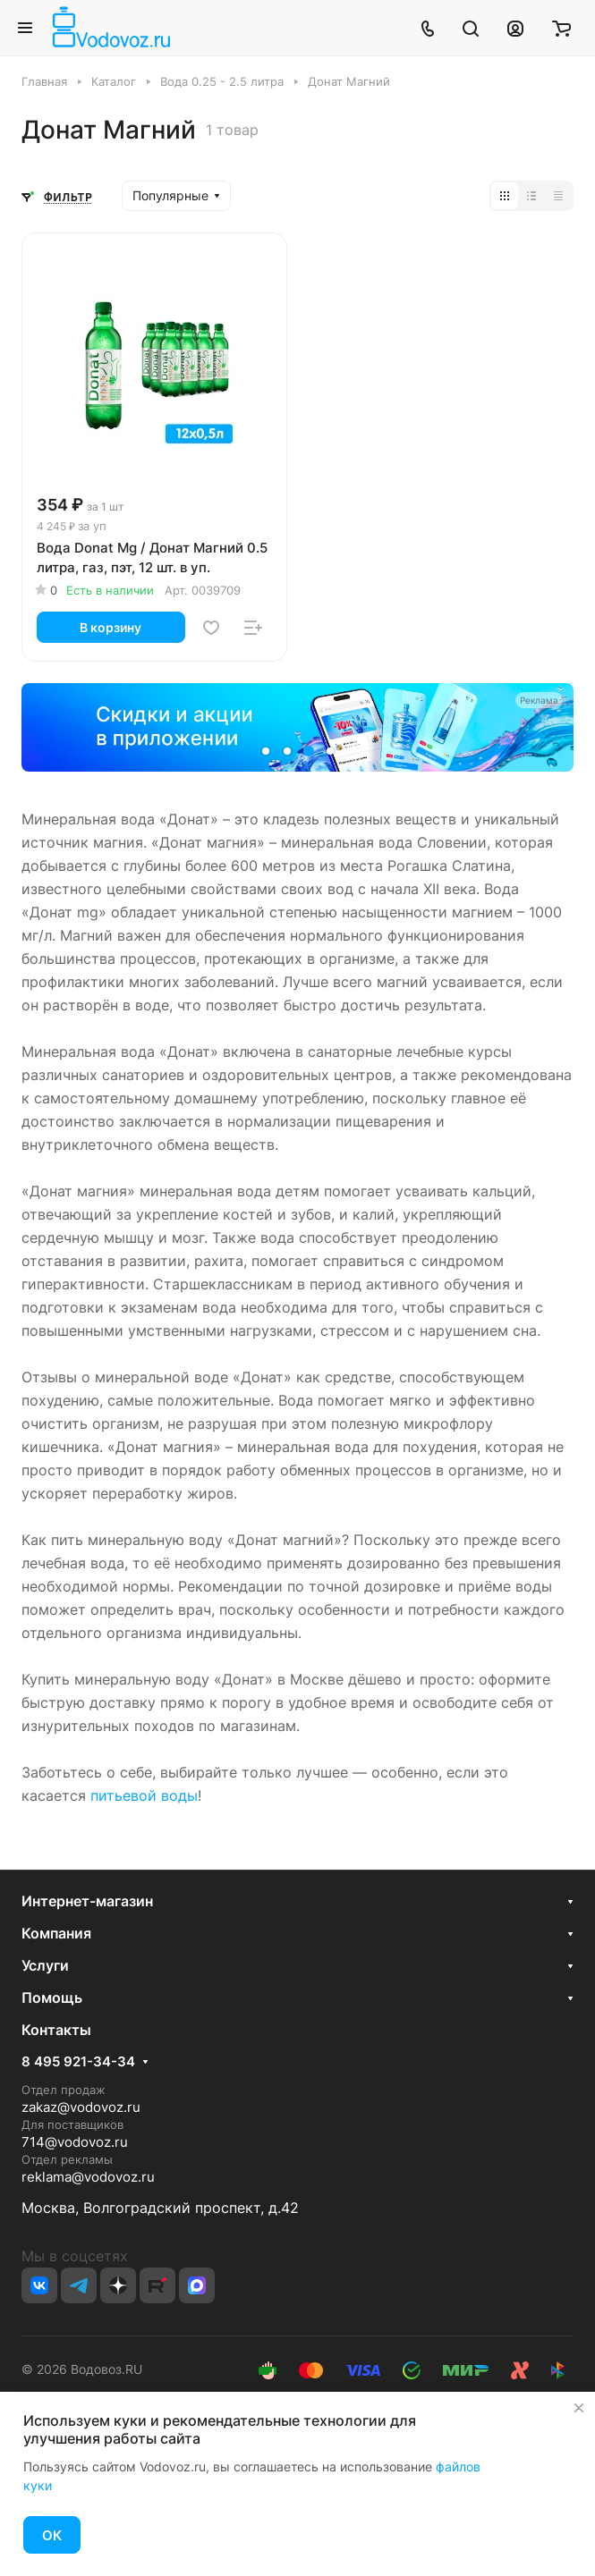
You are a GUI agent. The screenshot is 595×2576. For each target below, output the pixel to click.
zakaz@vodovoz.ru (80, 2107)
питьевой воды (144, 1795)
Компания (56, 1933)
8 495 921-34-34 (78, 2062)
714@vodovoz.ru (74, 2141)
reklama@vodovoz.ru (88, 2176)
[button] (265, 751)
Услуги (45, 1965)
